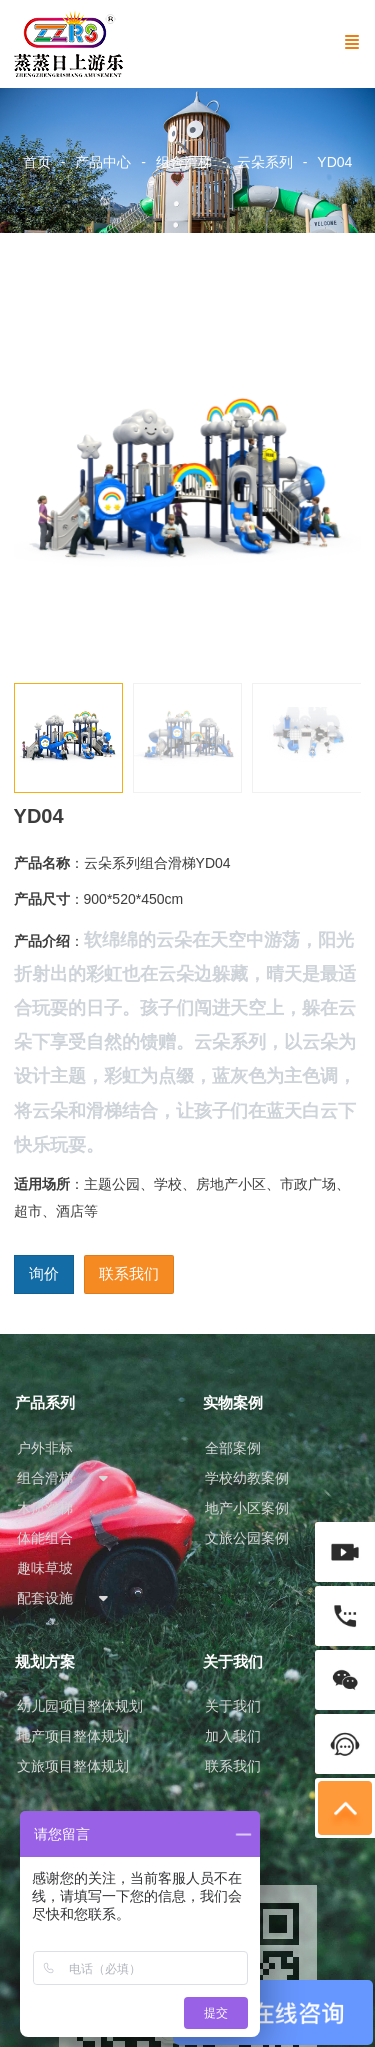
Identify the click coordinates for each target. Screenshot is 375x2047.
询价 (44, 1273)
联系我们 (129, 1273)
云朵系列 (265, 162)
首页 (37, 162)
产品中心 (103, 162)
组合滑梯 (184, 162)
